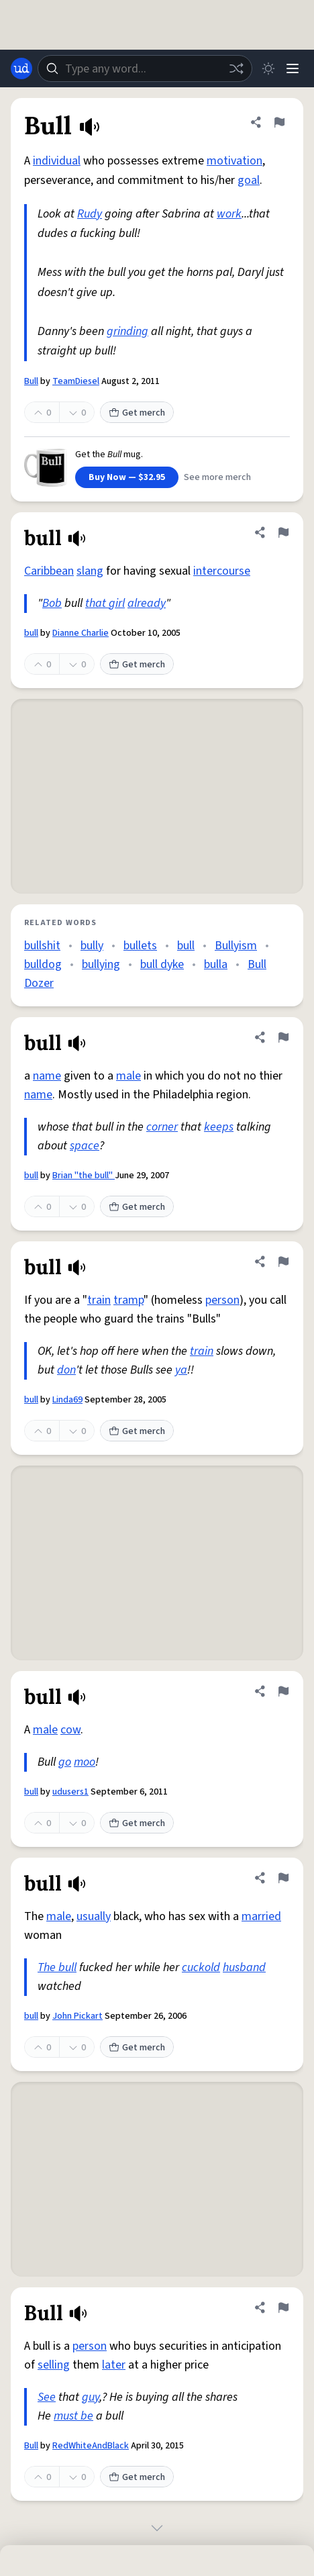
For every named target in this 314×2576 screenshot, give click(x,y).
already (146, 603)
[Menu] (292, 68)
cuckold (201, 1967)
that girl (105, 603)
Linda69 (67, 1399)
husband (244, 1967)
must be (73, 2415)
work (229, 213)
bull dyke (162, 964)
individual (57, 160)
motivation (234, 160)
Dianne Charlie (80, 633)
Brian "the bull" (83, 1175)
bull (31, 633)
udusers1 (70, 1792)
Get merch (137, 413)
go (64, 1762)
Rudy (89, 213)
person (222, 1300)
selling (54, 2364)
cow (70, 1729)
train (99, 1300)
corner (162, 1126)
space (84, 1145)
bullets (140, 945)
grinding (127, 331)
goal (249, 180)
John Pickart (77, 2016)
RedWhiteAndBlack (90, 2445)
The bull (57, 1967)
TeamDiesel (75, 381)
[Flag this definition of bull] (283, 532)
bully (92, 945)
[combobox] (145, 68)
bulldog (43, 964)
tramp (128, 1300)
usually (93, 1916)
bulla (215, 964)
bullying (101, 964)
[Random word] (236, 68)
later (113, 2364)
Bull (31, 381)
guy (90, 2397)
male (128, 1075)
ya (181, 1370)
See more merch (217, 477)
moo (84, 1762)
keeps (218, 1126)
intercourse (221, 571)
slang (89, 571)
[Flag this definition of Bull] (279, 122)
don (66, 1370)
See (47, 2397)
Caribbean (49, 571)
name (47, 1075)
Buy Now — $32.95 (127, 477)
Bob (52, 603)
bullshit (42, 945)
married (261, 1916)
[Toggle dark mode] (268, 68)
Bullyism (236, 945)
